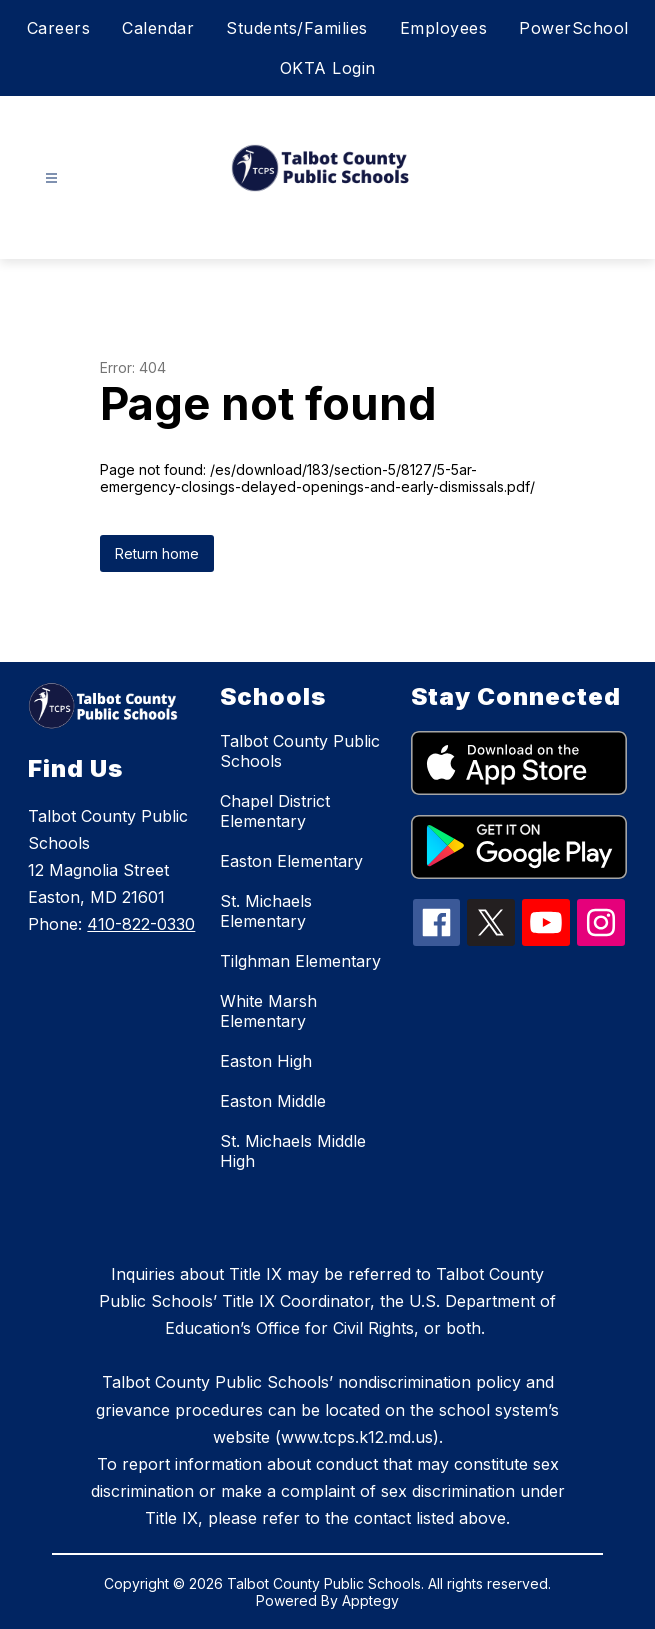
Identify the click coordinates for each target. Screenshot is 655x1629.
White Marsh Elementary (268, 1011)
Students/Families (297, 28)
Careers (59, 28)
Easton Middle (273, 1101)
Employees (444, 28)
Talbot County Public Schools (300, 751)
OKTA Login (328, 68)
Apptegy (370, 1600)
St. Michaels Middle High (293, 1151)
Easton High (266, 1061)
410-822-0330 (141, 924)
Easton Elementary (291, 861)
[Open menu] (51, 178)
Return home (157, 553)
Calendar (158, 28)
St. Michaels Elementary (266, 911)
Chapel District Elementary (275, 811)
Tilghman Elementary (300, 961)
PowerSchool (574, 28)
